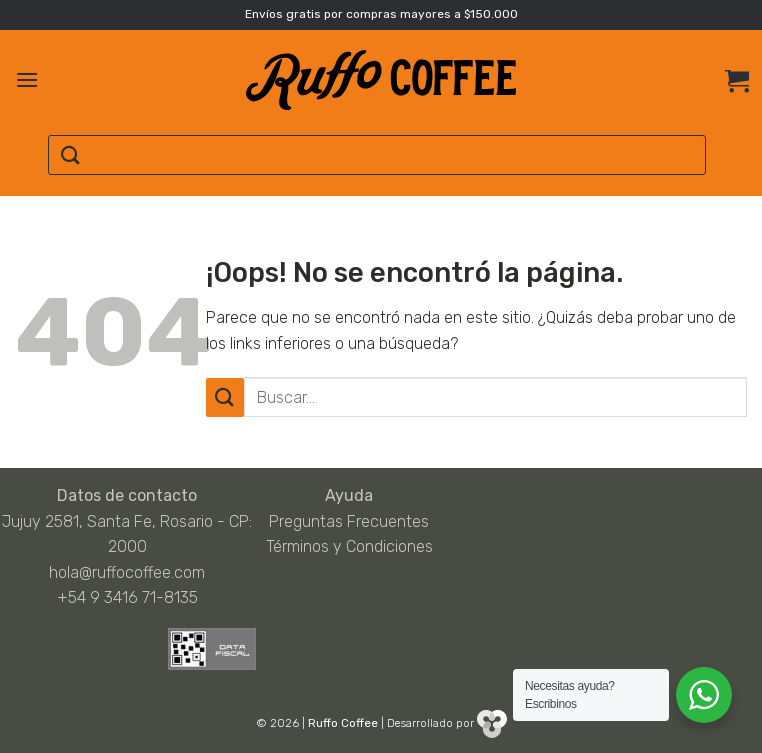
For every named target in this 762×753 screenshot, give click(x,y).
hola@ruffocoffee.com (127, 572)
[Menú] (27, 79)
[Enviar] (71, 155)
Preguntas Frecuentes (349, 521)
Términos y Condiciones (349, 546)
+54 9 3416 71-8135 (127, 597)
